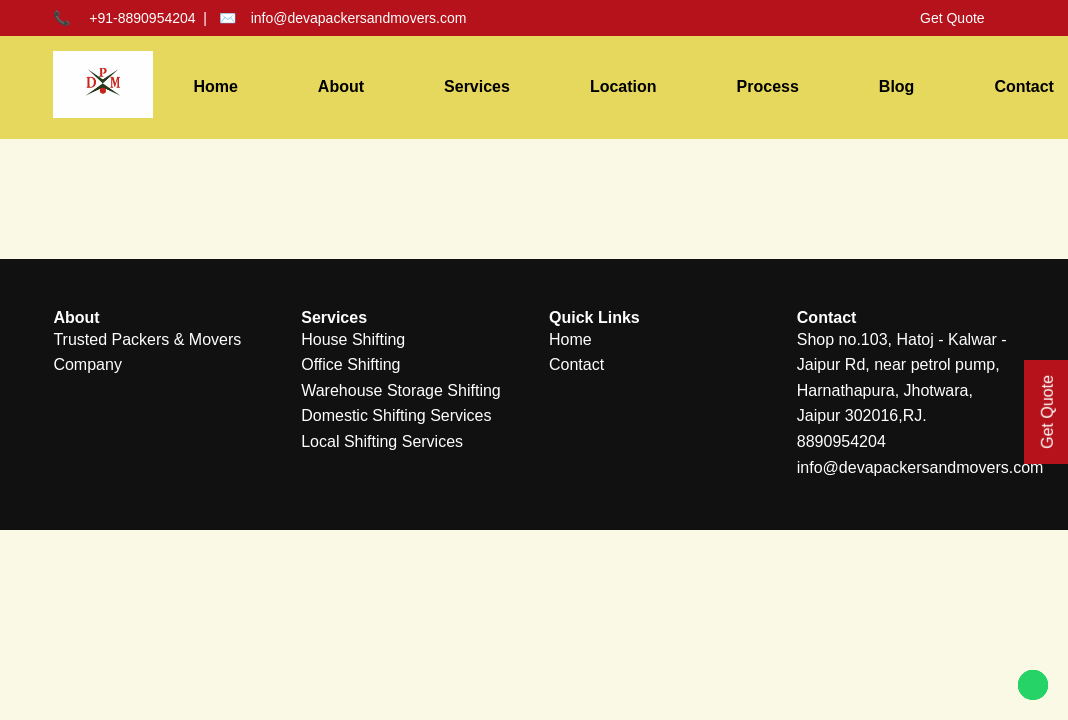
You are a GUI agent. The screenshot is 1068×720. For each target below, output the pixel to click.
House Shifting (353, 339)
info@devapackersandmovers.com (359, 18)
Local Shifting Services (382, 441)
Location (623, 86)
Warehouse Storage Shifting (401, 390)
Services (477, 86)
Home (215, 86)
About (341, 86)
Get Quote (952, 18)
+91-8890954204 (142, 18)
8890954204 (841, 441)
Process (768, 86)
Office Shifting (350, 364)
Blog (897, 86)
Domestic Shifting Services (396, 415)
